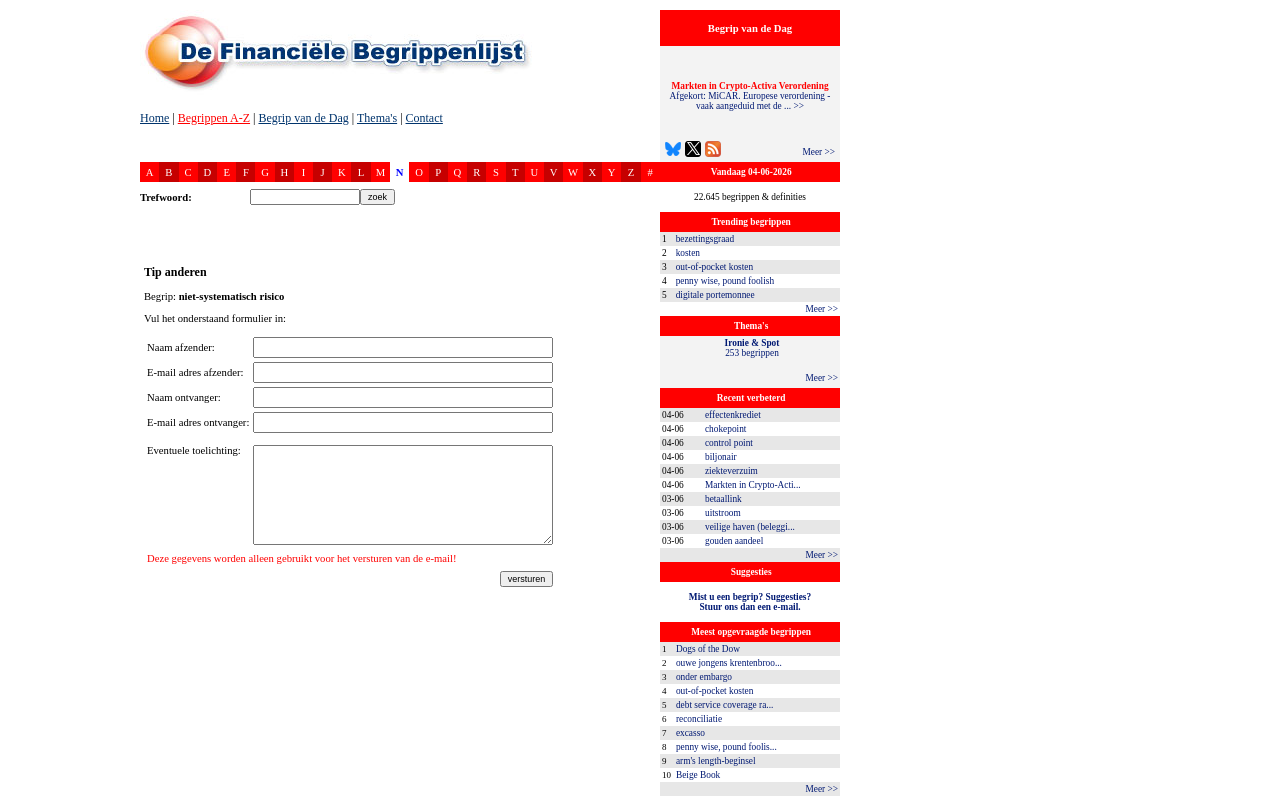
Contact (424, 118)
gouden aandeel (734, 541)
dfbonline (1261, 790)
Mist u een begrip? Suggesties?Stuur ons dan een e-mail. (750, 602)
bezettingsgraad (705, 239)
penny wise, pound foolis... (726, 747)
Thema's (377, 118)
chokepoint (725, 429)
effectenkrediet (733, 415)
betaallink (723, 499)
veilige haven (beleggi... (750, 527)
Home (154, 118)
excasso (690, 733)
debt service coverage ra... (724, 705)
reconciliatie (699, 719)
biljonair (721, 457)
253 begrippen (752, 348)
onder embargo (704, 677)
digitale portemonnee (715, 295)
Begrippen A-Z (214, 118)
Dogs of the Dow (708, 649)
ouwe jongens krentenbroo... (729, 663)
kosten (688, 253)
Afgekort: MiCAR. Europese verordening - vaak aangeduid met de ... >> (750, 96)
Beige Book (698, 775)
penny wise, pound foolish (725, 281)
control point (729, 443)
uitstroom (723, 513)
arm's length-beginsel (716, 761)
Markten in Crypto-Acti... (753, 485)
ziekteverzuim (731, 471)
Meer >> (818, 152)
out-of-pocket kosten (714, 267)
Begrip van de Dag (303, 118)
